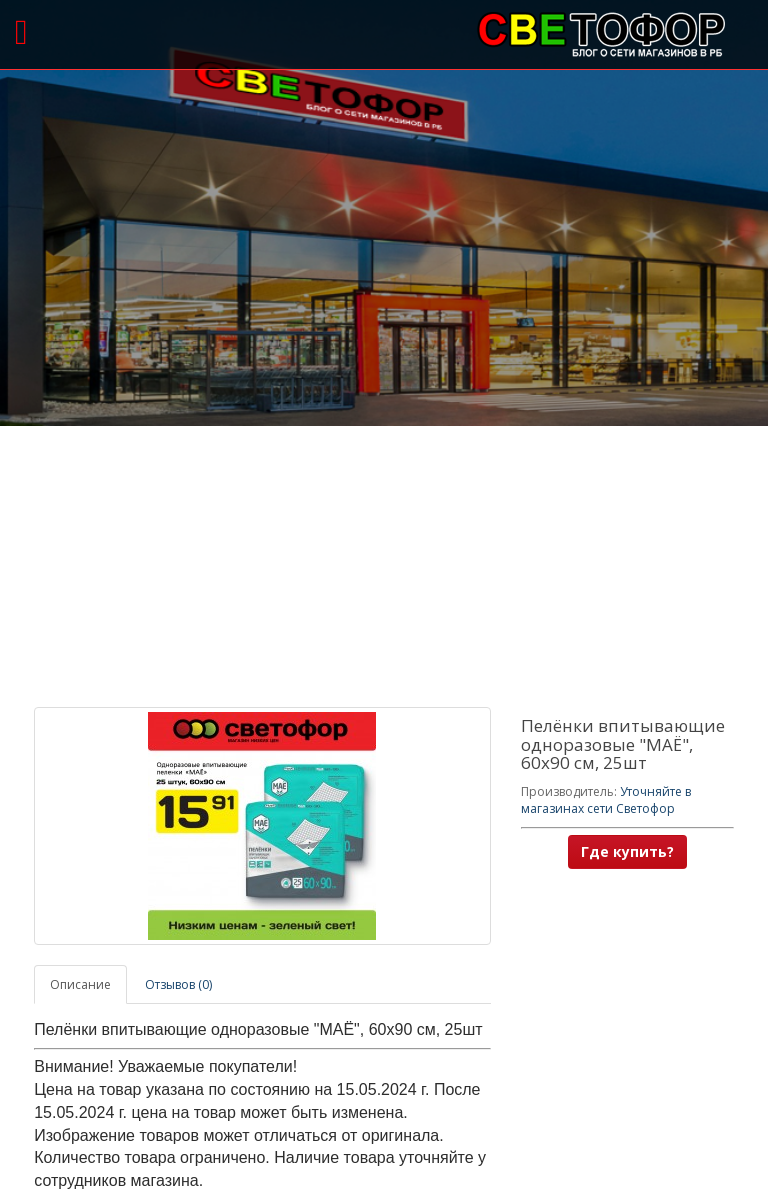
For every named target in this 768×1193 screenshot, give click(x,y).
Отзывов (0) (178, 984)
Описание (80, 984)
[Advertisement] (384, 567)
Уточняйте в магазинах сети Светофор (606, 800)
